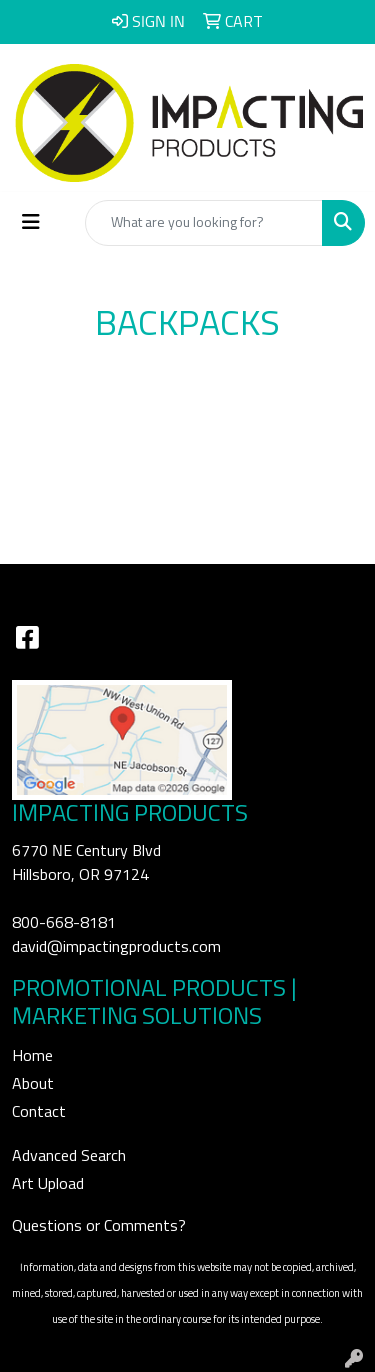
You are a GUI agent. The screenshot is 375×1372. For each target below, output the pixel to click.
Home (32, 1056)
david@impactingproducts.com (116, 947)
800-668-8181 (64, 923)
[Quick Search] (204, 223)
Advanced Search (69, 1156)
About (33, 1084)
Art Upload (48, 1184)
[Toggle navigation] (31, 222)
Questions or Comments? (99, 1226)
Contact (39, 1112)
